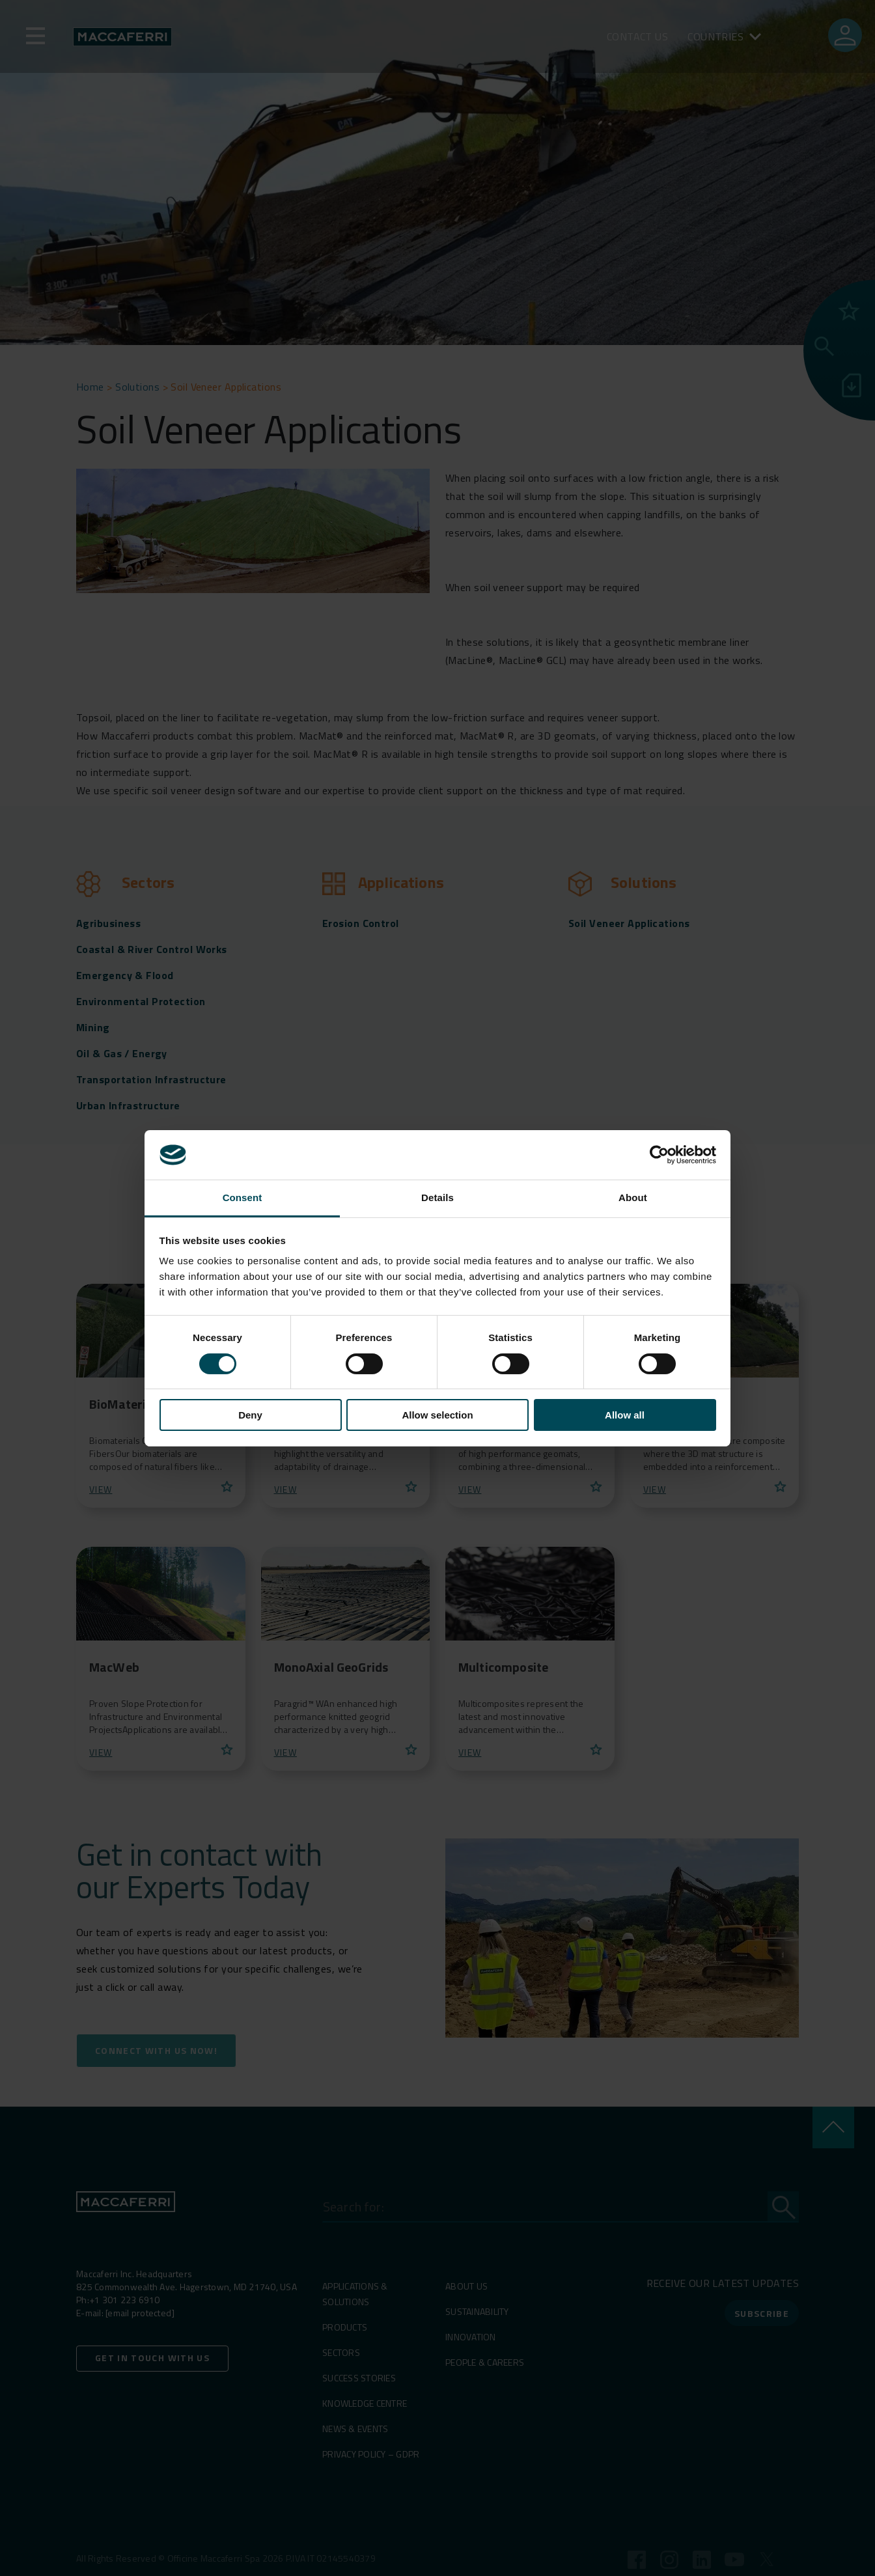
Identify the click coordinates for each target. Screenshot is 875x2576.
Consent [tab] (242, 1197)
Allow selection (437, 1414)
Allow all (625, 1414)
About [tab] (632, 1197)
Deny (250, 1414)
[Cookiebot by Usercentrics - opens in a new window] (659, 1155)
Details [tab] (437, 1197)
